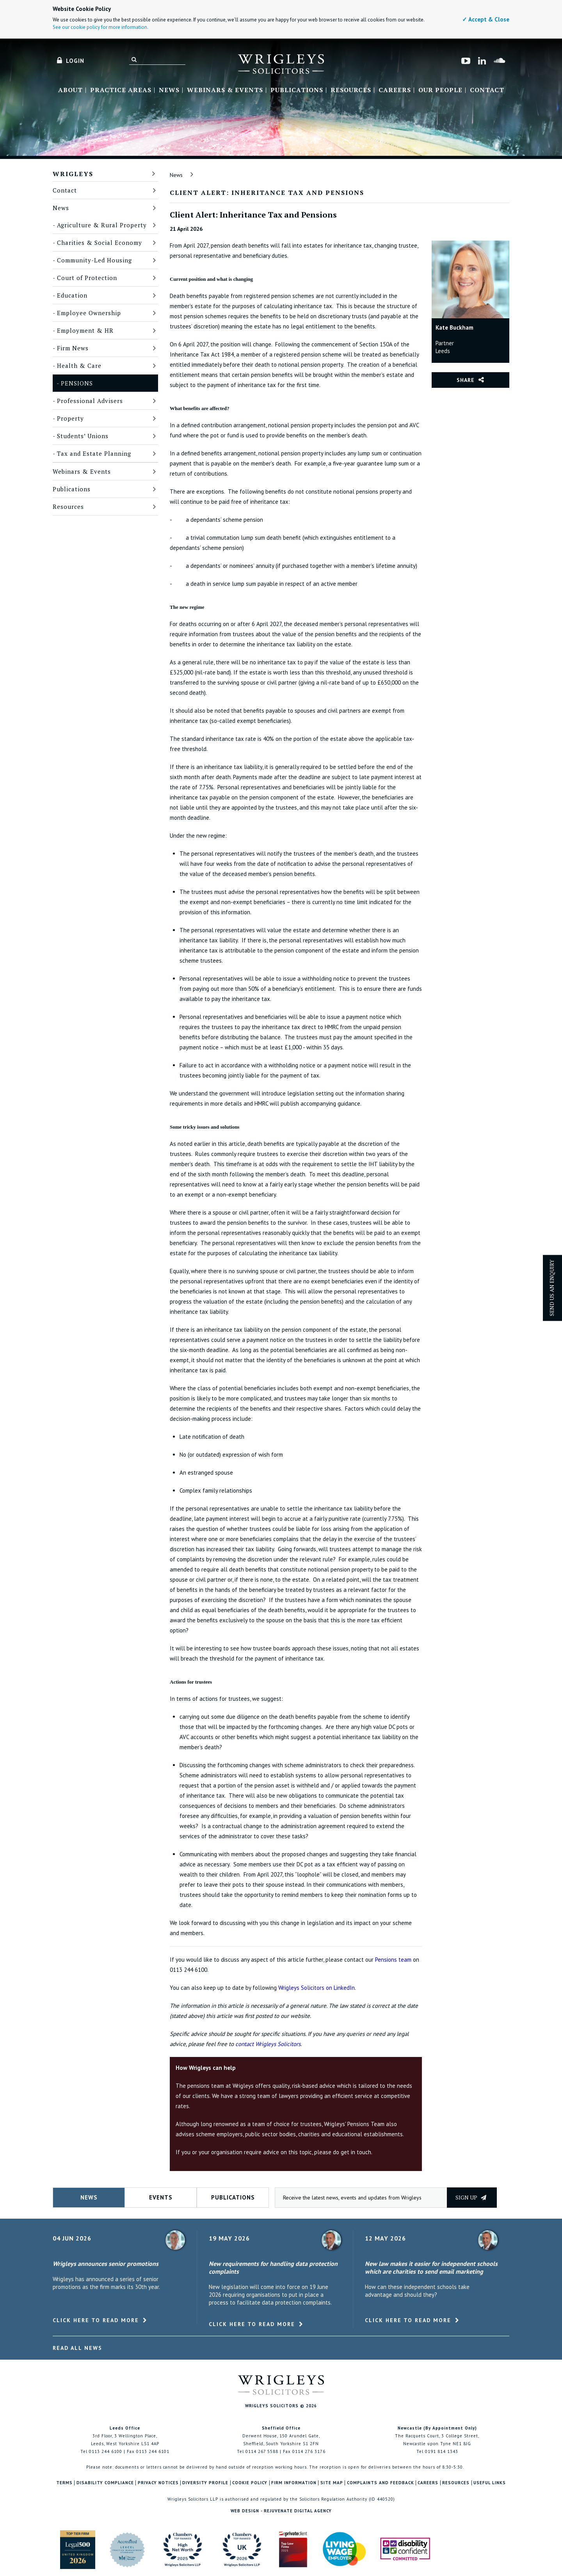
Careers (395, 90)
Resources (351, 90)
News (169, 90)
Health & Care (79, 365)
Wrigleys (73, 173)
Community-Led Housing (94, 260)
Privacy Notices (158, 2482)
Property (70, 418)
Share (466, 380)
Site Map (331, 2482)
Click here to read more (96, 2320)
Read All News (77, 2347)
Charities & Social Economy (99, 242)
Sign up (470, 2197)
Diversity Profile (205, 2482)
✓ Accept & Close (485, 19)
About (70, 90)
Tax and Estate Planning (94, 453)
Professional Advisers (90, 401)
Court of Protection (87, 278)
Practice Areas (120, 90)
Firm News (73, 348)
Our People (440, 90)
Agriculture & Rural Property (102, 225)
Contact (487, 90)
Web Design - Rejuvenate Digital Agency (281, 2511)
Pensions (77, 383)
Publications (296, 90)
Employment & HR (85, 330)
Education (72, 295)
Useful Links (489, 2482)
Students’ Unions (82, 436)
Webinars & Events (225, 90)
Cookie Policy (249, 2482)
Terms (64, 2482)
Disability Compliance (105, 2482)
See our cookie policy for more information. (100, 27)
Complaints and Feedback (380, 2482)
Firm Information (294, 2482)
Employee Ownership (89, 313)
